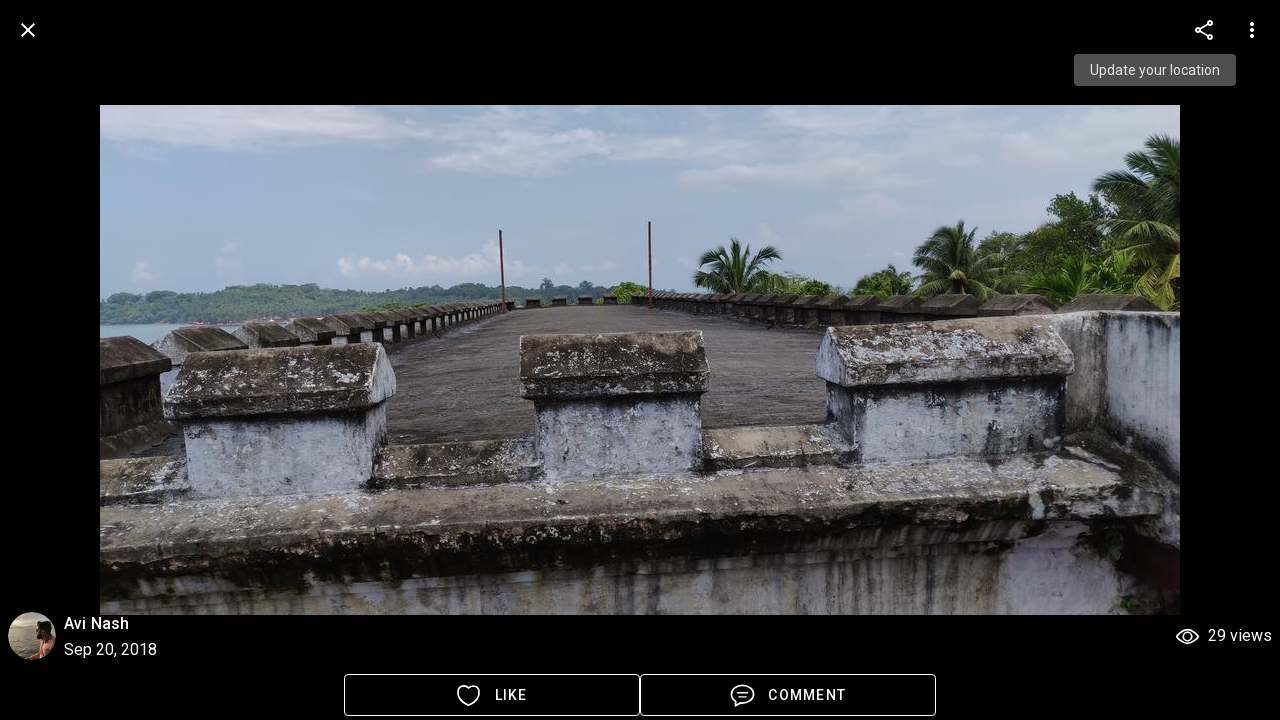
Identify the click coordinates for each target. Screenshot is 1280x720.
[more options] (1204, 30)
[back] (28, 30)
